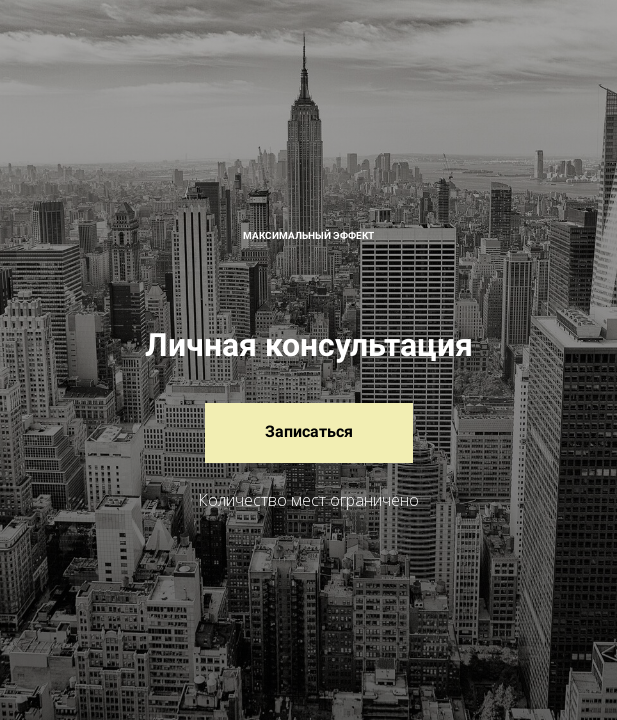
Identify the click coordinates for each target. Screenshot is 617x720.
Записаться (309, 431)
